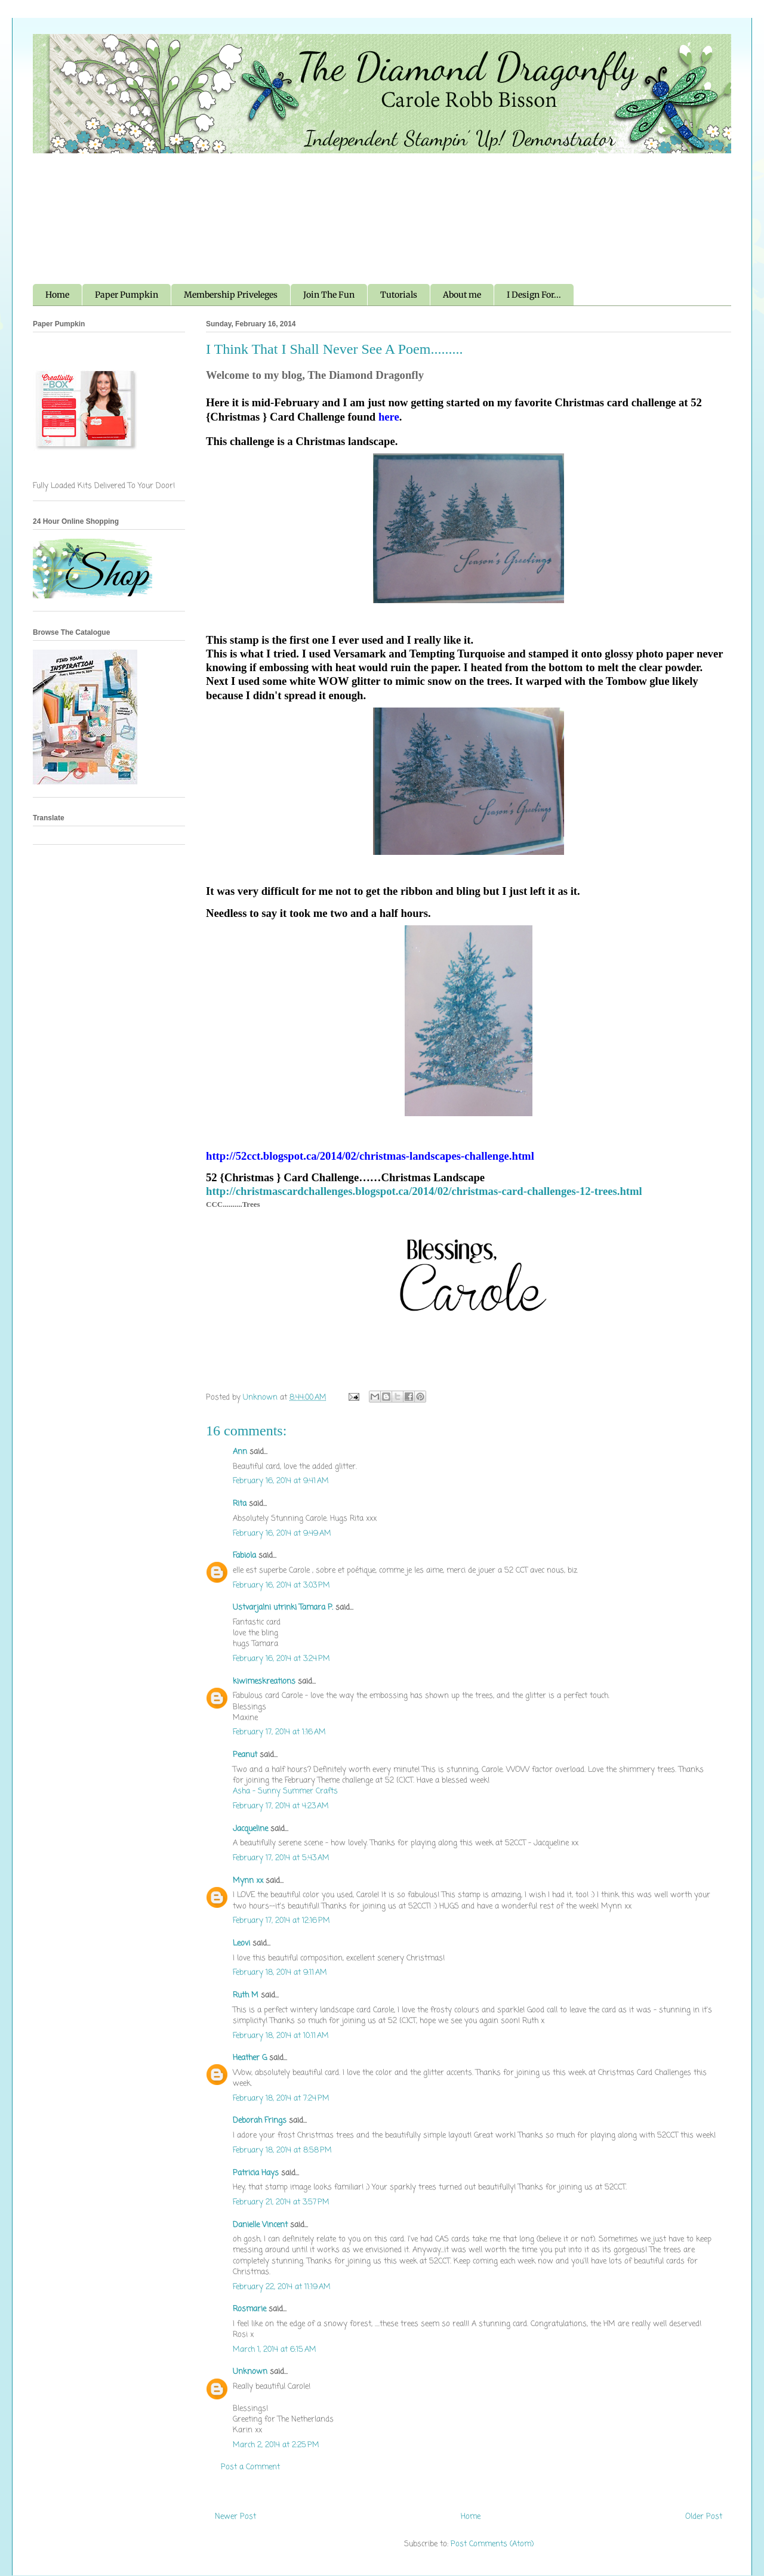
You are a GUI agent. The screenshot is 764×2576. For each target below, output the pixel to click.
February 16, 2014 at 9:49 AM (282, 1533)
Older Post (703, 2516)
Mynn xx (248, 1880)
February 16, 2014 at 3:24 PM (281, 1658)
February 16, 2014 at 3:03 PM (281, 1585)
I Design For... (534, 294)
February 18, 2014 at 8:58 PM (282, 2150)
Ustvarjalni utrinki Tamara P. (283, 1607)
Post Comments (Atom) (492, 2544)
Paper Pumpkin (126, 294)
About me (462, 294)
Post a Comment (250, 2467)
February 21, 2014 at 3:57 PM (281, 2202)
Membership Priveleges (231, 294)
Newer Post (235, 2516)
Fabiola (244, 1555)
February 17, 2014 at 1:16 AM (279, 1732)
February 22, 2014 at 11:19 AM (282, 2287)
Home (57, 294)
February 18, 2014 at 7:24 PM (281, 2098)
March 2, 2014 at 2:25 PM (276, 2445)
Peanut (245, 1754)
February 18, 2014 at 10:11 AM (281, 2035)
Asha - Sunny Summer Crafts (285, 1791)
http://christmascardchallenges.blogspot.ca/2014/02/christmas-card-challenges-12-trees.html (424, 1191)
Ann (240, 1451)
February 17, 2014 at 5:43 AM (281, 1858)
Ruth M (245, 1995)
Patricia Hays (256, 2173)
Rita (240, 1503)
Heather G (250, 2058)
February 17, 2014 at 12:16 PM (281, 1920)
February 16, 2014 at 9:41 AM (281, 1481)
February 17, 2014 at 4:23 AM (281, 1806)
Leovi (241, 1943)
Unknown (250, 2371)
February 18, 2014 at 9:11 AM (280, 1972)
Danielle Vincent (260, 2225)
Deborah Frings (259, 2120)
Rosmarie (249, 2309)
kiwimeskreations (264, 1681)
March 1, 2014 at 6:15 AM (274, 2349)
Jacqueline (250, 1828)
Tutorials (398, 294)
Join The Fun (329, 294)
